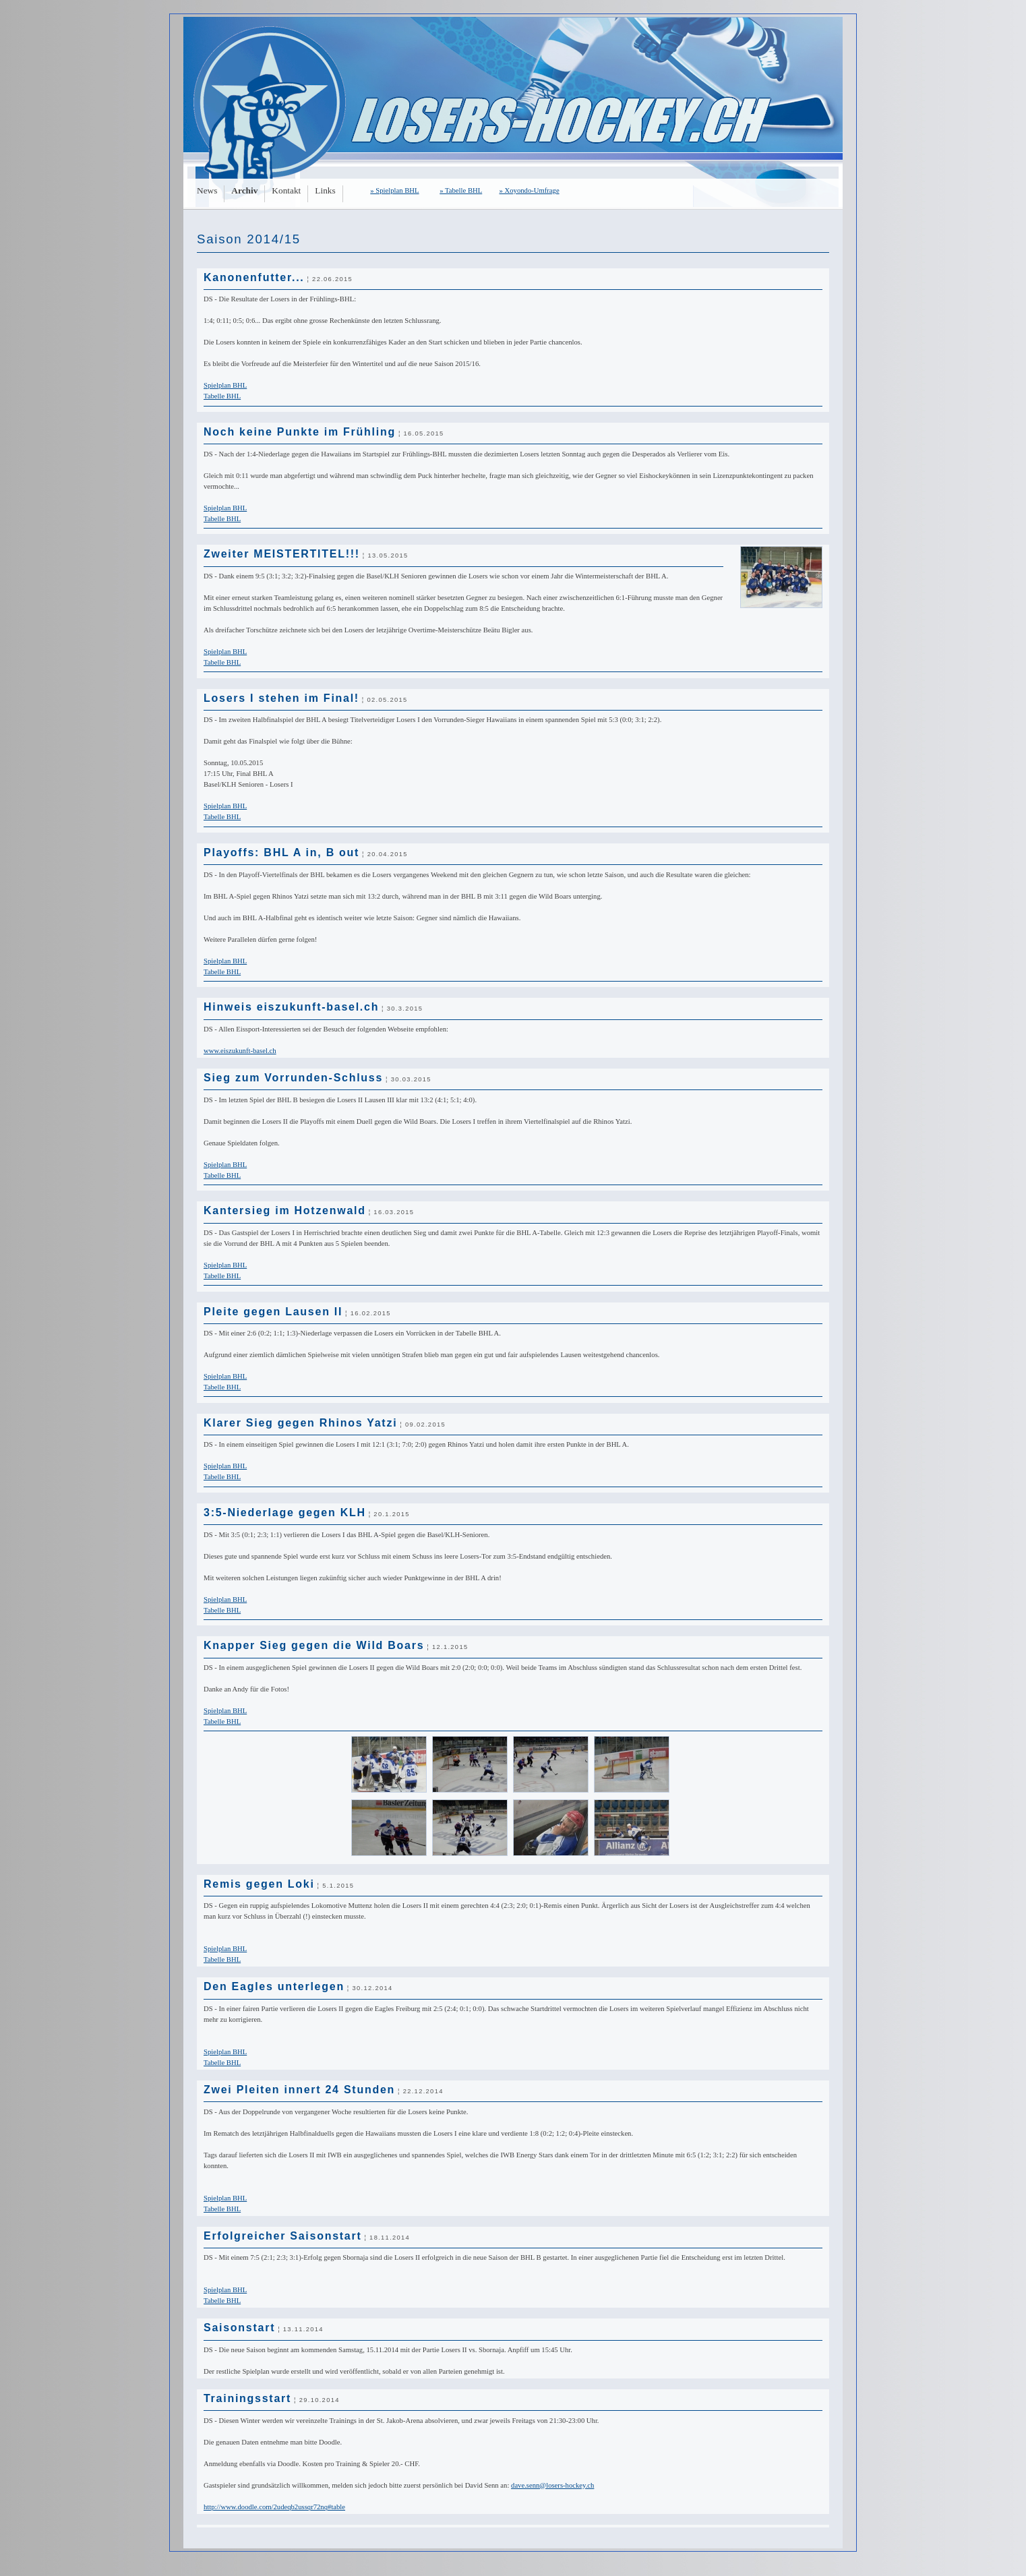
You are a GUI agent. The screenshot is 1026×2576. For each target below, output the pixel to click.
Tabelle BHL (222, 396)
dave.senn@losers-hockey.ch (552, 2485)
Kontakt (286, 190)
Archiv (244, 190)
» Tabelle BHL (461, 190)
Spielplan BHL (225, 385)
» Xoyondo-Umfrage (530, 190)
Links (325, 190)
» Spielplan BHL (394, 190)
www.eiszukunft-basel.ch (240, 1050)
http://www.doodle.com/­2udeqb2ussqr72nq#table (274, 2507)
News (207, 190)
